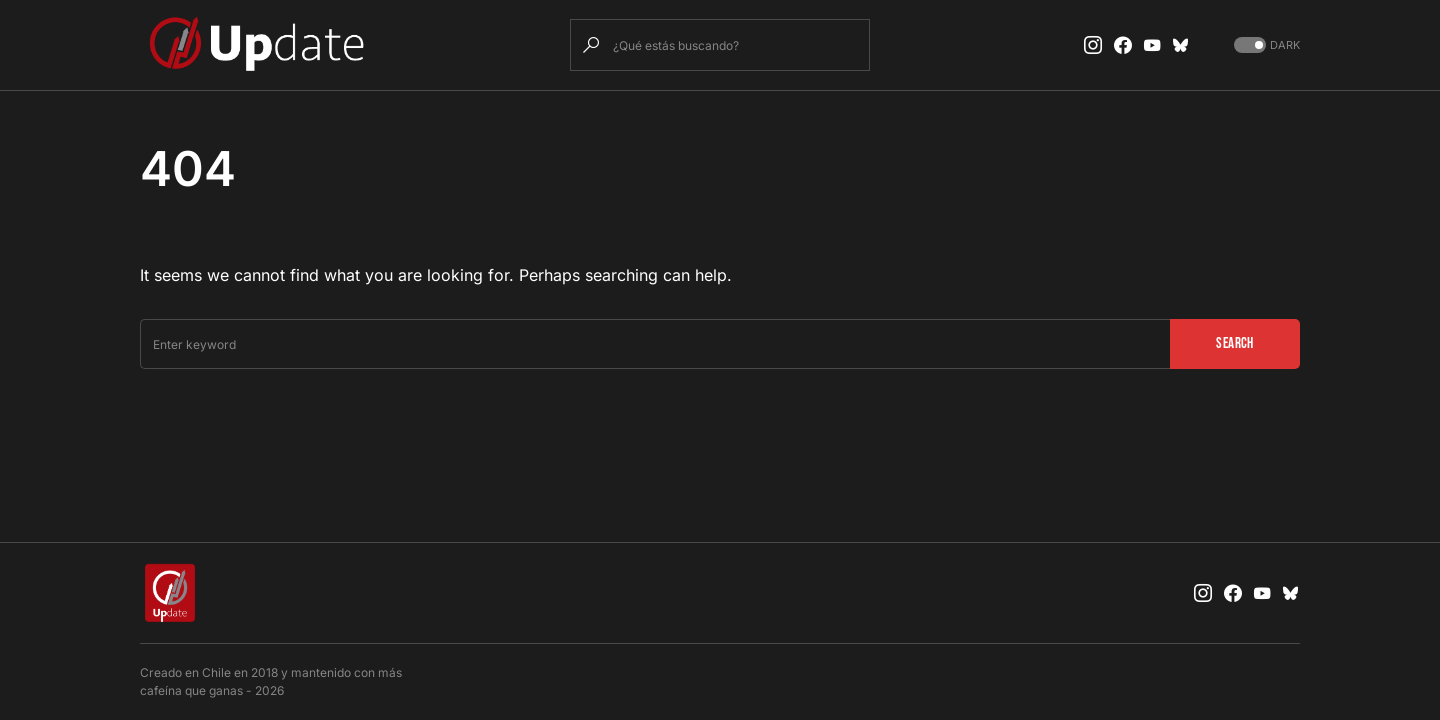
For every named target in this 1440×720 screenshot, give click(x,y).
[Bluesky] (1181, 45)
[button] (1265, 45)
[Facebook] (1123, 45)
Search (1234, 343)
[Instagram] (1093, 45)
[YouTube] (1152, 45)
